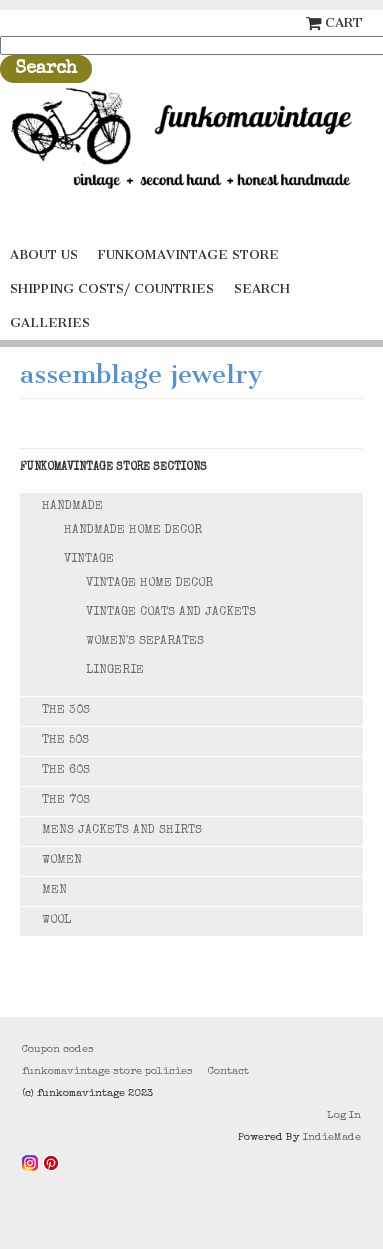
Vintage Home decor (149, 584)
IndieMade (332, 1137)
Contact (228, 1071)
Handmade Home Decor (133, 531)
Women (62, 861)
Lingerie (115, 671)
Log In (344, 1115)
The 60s (66, 771)
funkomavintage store (188, 254)
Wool (56, 921)
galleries (50, 322)
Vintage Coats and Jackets (171, 613)
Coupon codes (58, 1049)
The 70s (66, 801)
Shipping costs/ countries (112, 288)
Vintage (89, 560)
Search (262, 288)
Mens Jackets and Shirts (122, 831)
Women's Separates (145, 642)
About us (44, 254)
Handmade (72, 507)
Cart (344, 22)
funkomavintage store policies (107, 1071)
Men (54, 891)
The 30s (66, 711)
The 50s (65, 741)
